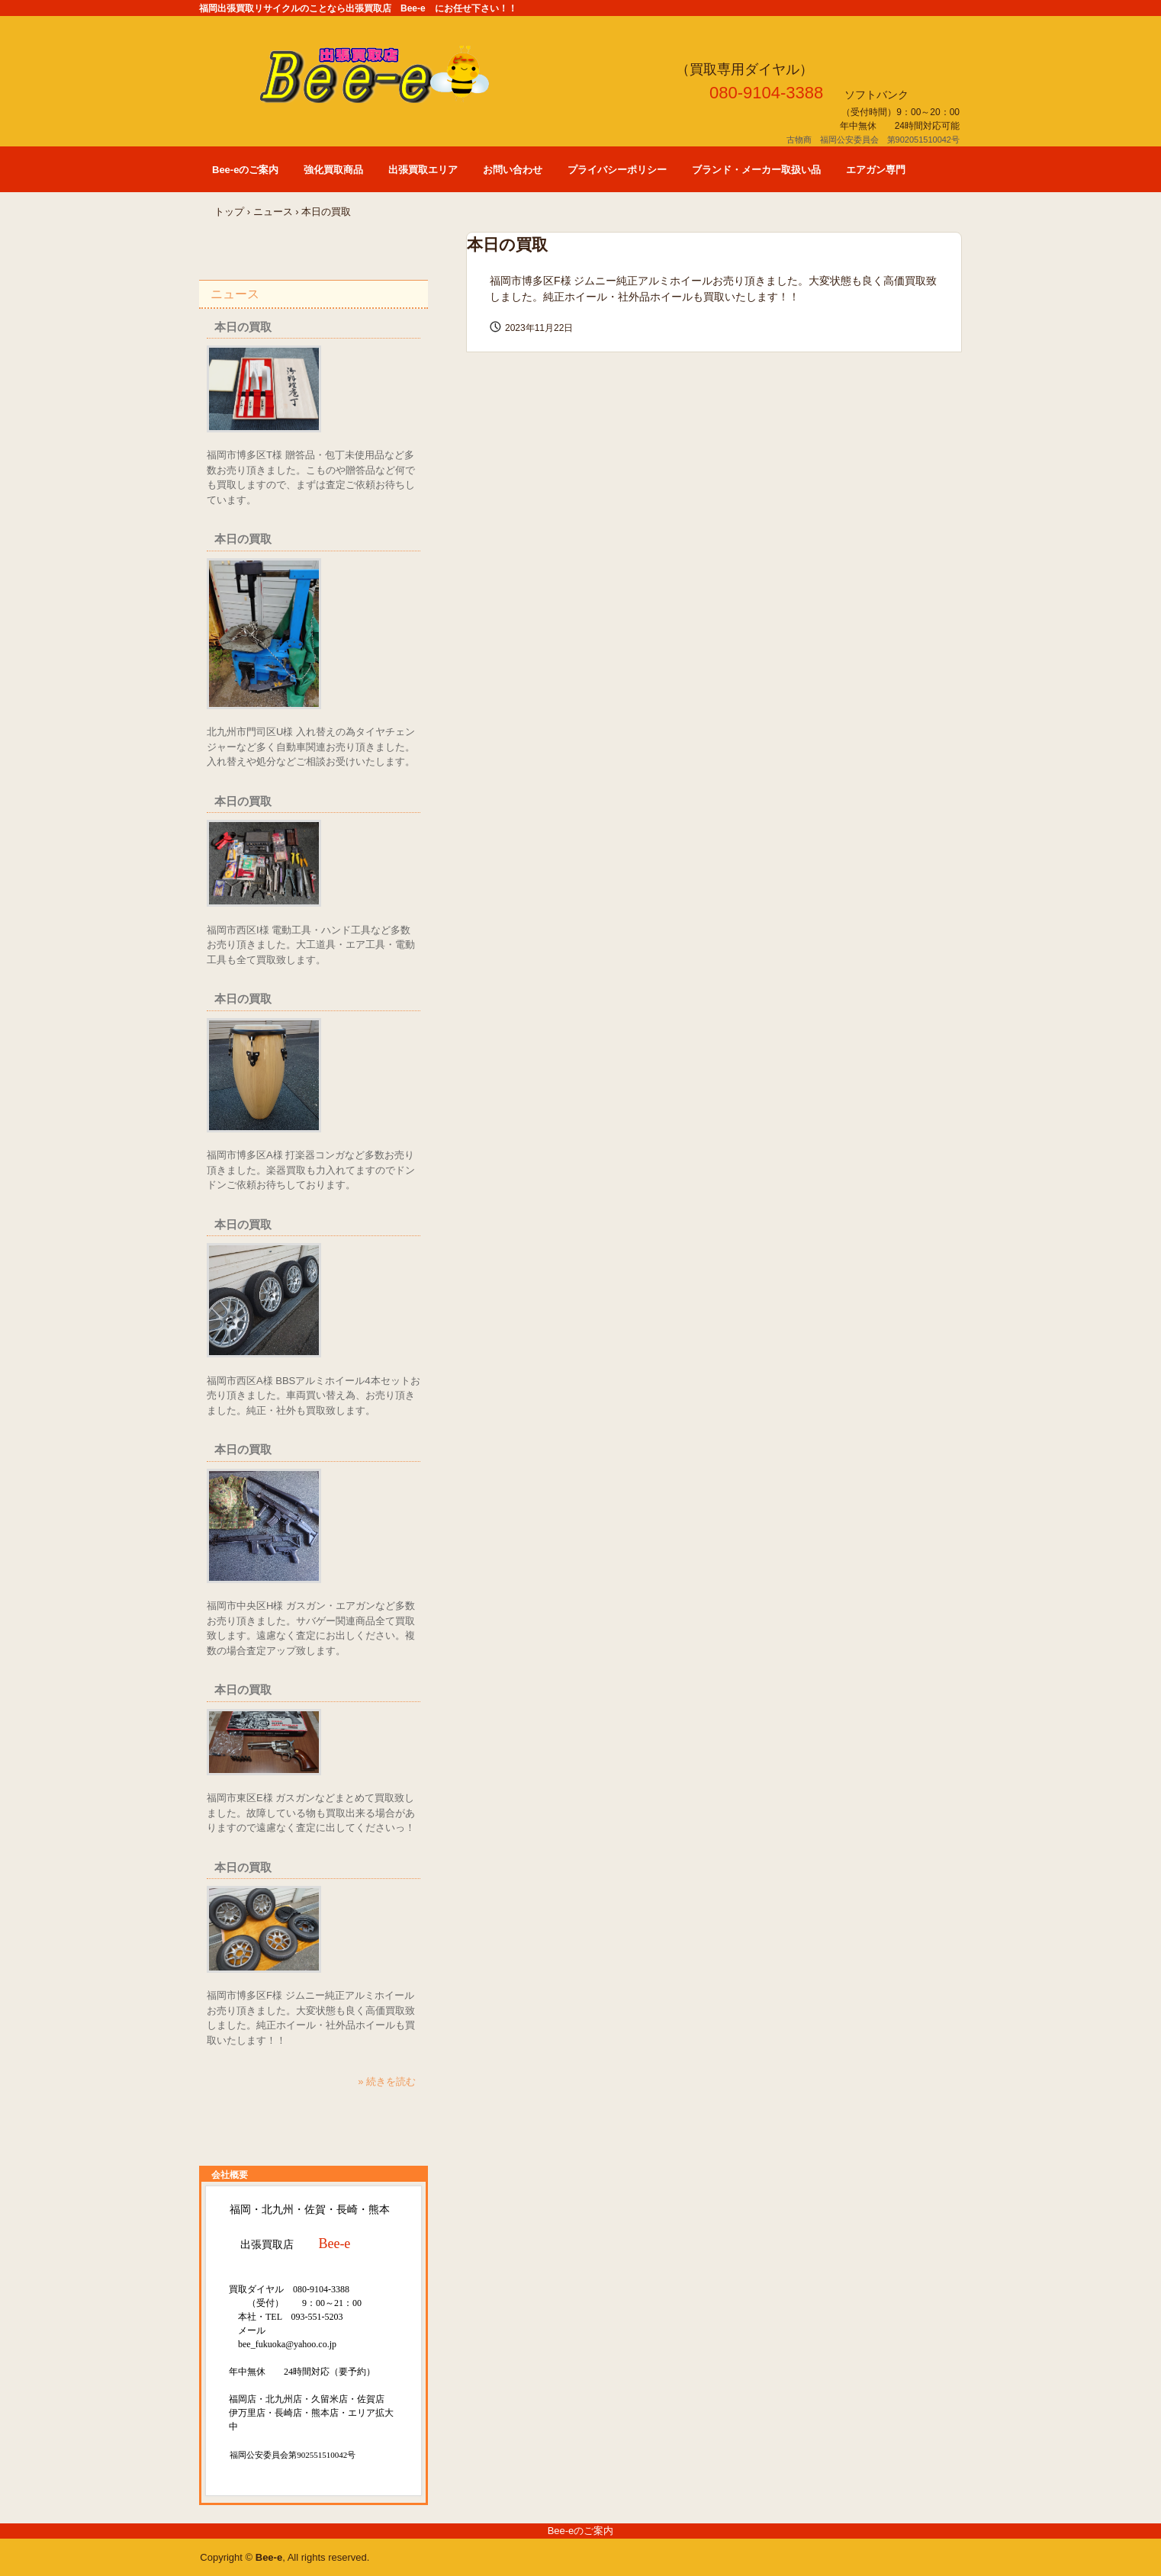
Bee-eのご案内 (245, 169)
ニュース (273, 211)
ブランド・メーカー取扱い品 (756, 169)
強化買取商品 (333, 169)
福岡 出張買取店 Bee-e (397, 74)
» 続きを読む (387, 2081)
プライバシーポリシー (617, 169)
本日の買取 (243, 326)
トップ (229, 211)
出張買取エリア (423, 169)
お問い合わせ (512, 169)
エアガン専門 (875, 169)
